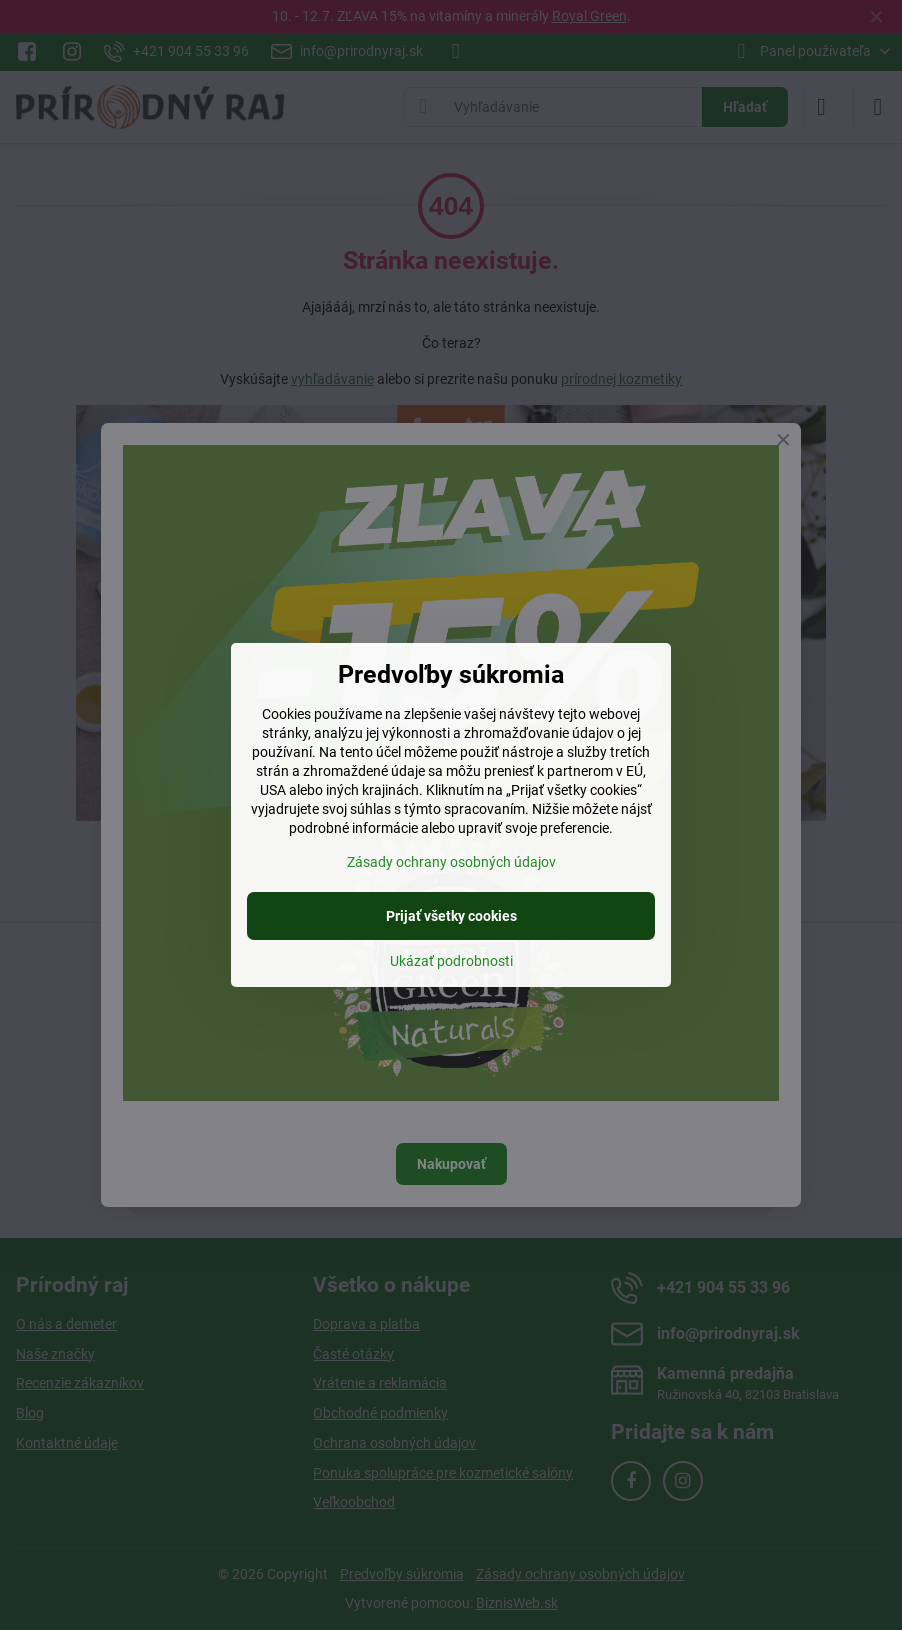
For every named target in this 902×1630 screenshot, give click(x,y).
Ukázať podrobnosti (451, 961)
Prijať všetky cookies (451, 916)
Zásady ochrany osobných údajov (451, 862)
